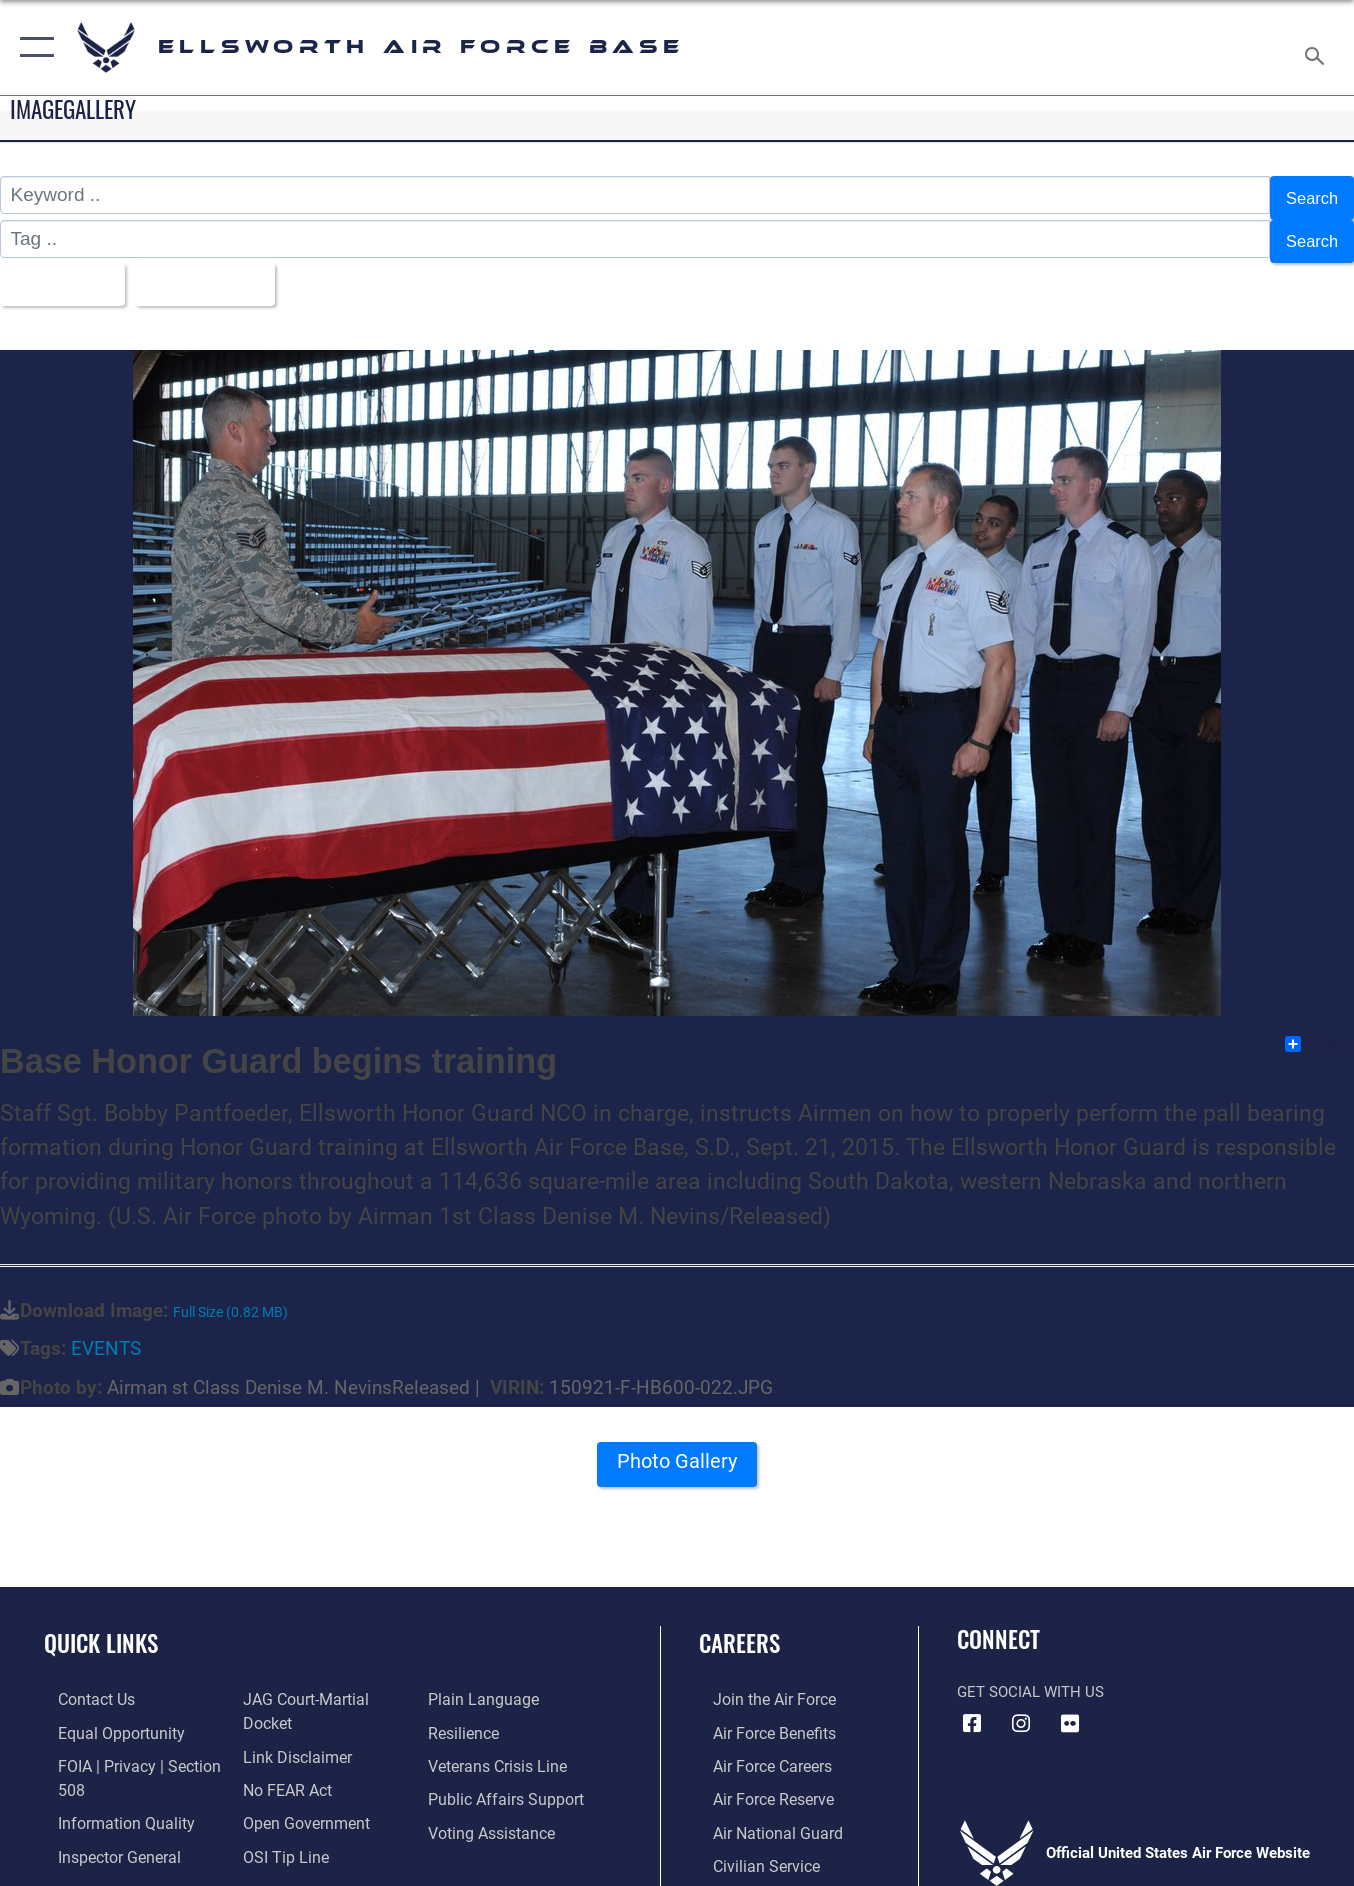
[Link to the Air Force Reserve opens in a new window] (758, 1781)
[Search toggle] (1318, 47)
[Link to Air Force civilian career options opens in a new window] (750, 1845)
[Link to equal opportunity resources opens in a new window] (103, 1716)
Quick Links (101, 1627)
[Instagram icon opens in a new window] (1021, 1708)
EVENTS (106, 1333)
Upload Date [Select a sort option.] (222, 271)
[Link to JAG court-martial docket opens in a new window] (324, 1684)
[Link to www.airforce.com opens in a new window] (758, 1684)
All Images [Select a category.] (63, 271)
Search (1308, 195)
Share (1318, 1028)
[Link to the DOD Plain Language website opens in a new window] (482, 1684)
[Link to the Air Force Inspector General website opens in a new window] (103, 1836)
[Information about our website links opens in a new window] (290, 1716)
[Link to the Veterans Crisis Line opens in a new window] (499, 1748)
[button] (32, 47)
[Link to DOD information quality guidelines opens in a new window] (108, 1803)
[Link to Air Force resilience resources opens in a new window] (466, 1716)
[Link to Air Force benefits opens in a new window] (758, 1716)
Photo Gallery (677, 1453)
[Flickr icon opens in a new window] (1070, 1708)
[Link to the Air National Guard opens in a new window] (760, 1813)
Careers (739, 1627)
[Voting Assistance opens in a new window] (493, 1813)
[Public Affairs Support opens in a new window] (505, 1781)
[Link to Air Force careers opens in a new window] (757, 1748)
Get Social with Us (1030, 1677)
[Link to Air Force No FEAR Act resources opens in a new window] (281, 1748)
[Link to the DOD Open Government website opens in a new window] (297, 1781)
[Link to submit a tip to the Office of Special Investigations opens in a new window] (278, 1813)
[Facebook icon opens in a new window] (972, 1708)
